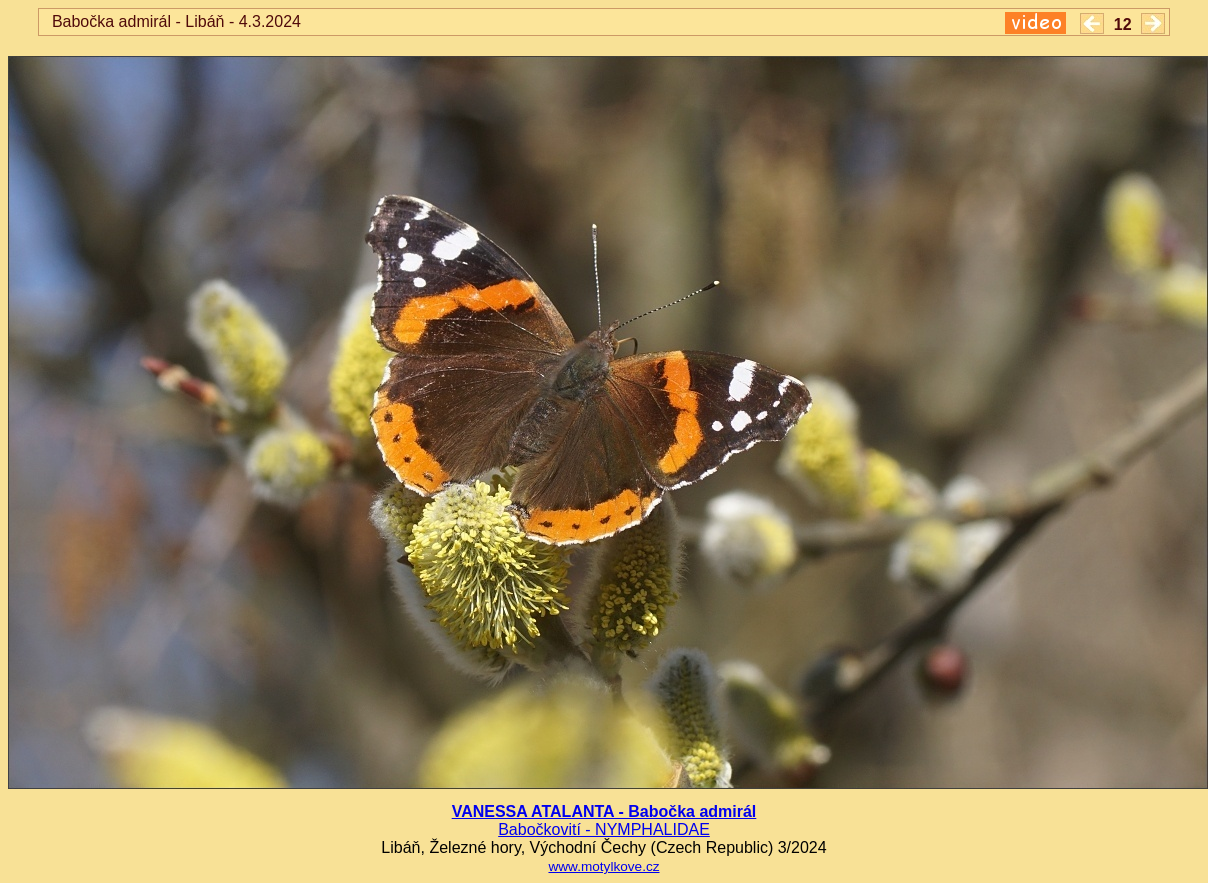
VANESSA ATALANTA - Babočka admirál (604, 811)
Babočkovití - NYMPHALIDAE (604, 829)
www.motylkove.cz (603, 866)
